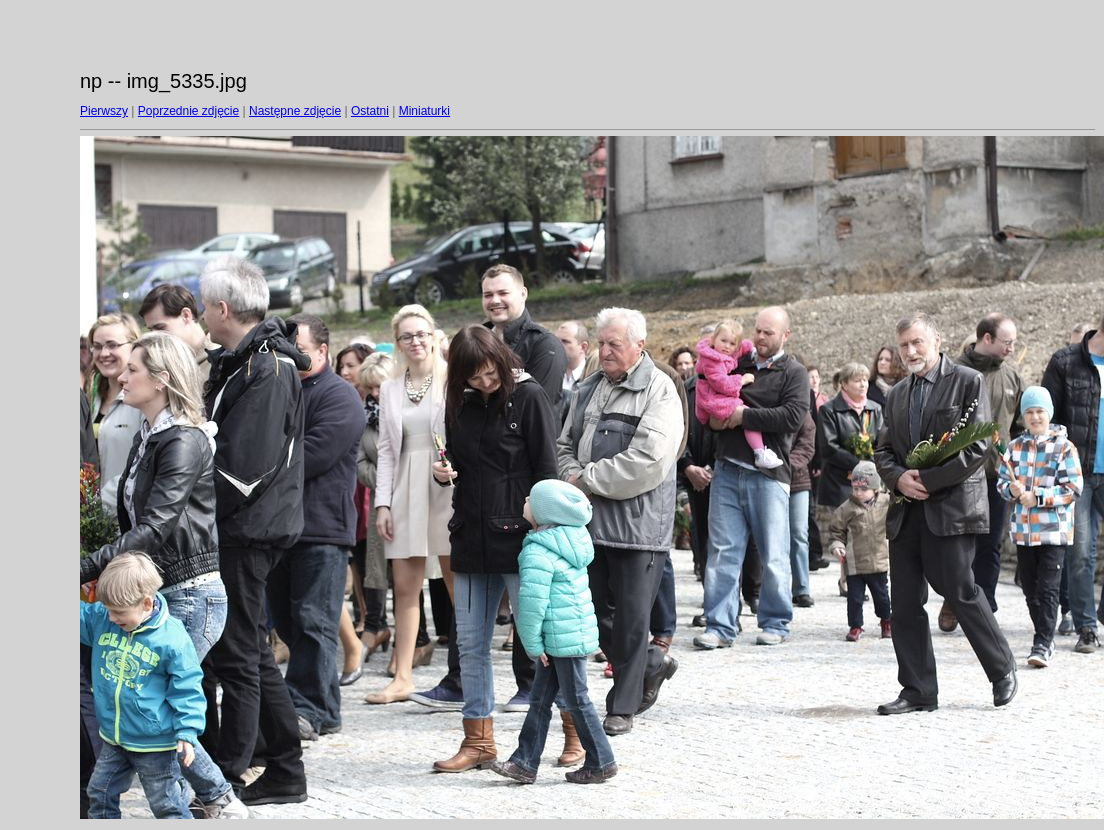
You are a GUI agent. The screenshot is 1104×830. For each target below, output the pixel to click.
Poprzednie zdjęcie (188, 111)
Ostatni (370, 111)
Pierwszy (104, 111)
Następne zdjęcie (295, 111)
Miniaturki (424, 111)
